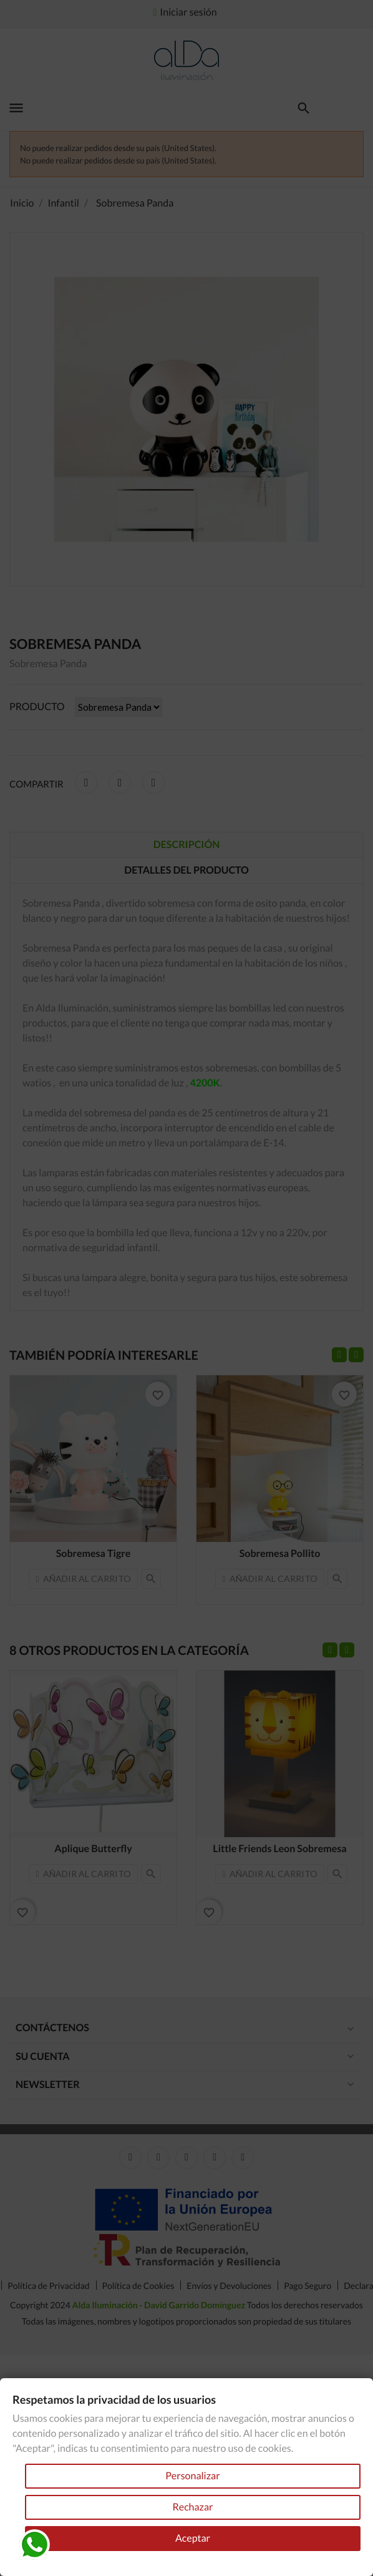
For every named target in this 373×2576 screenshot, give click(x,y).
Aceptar (192, 2538)
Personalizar (192, 2476)
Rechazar (192, 2507)
